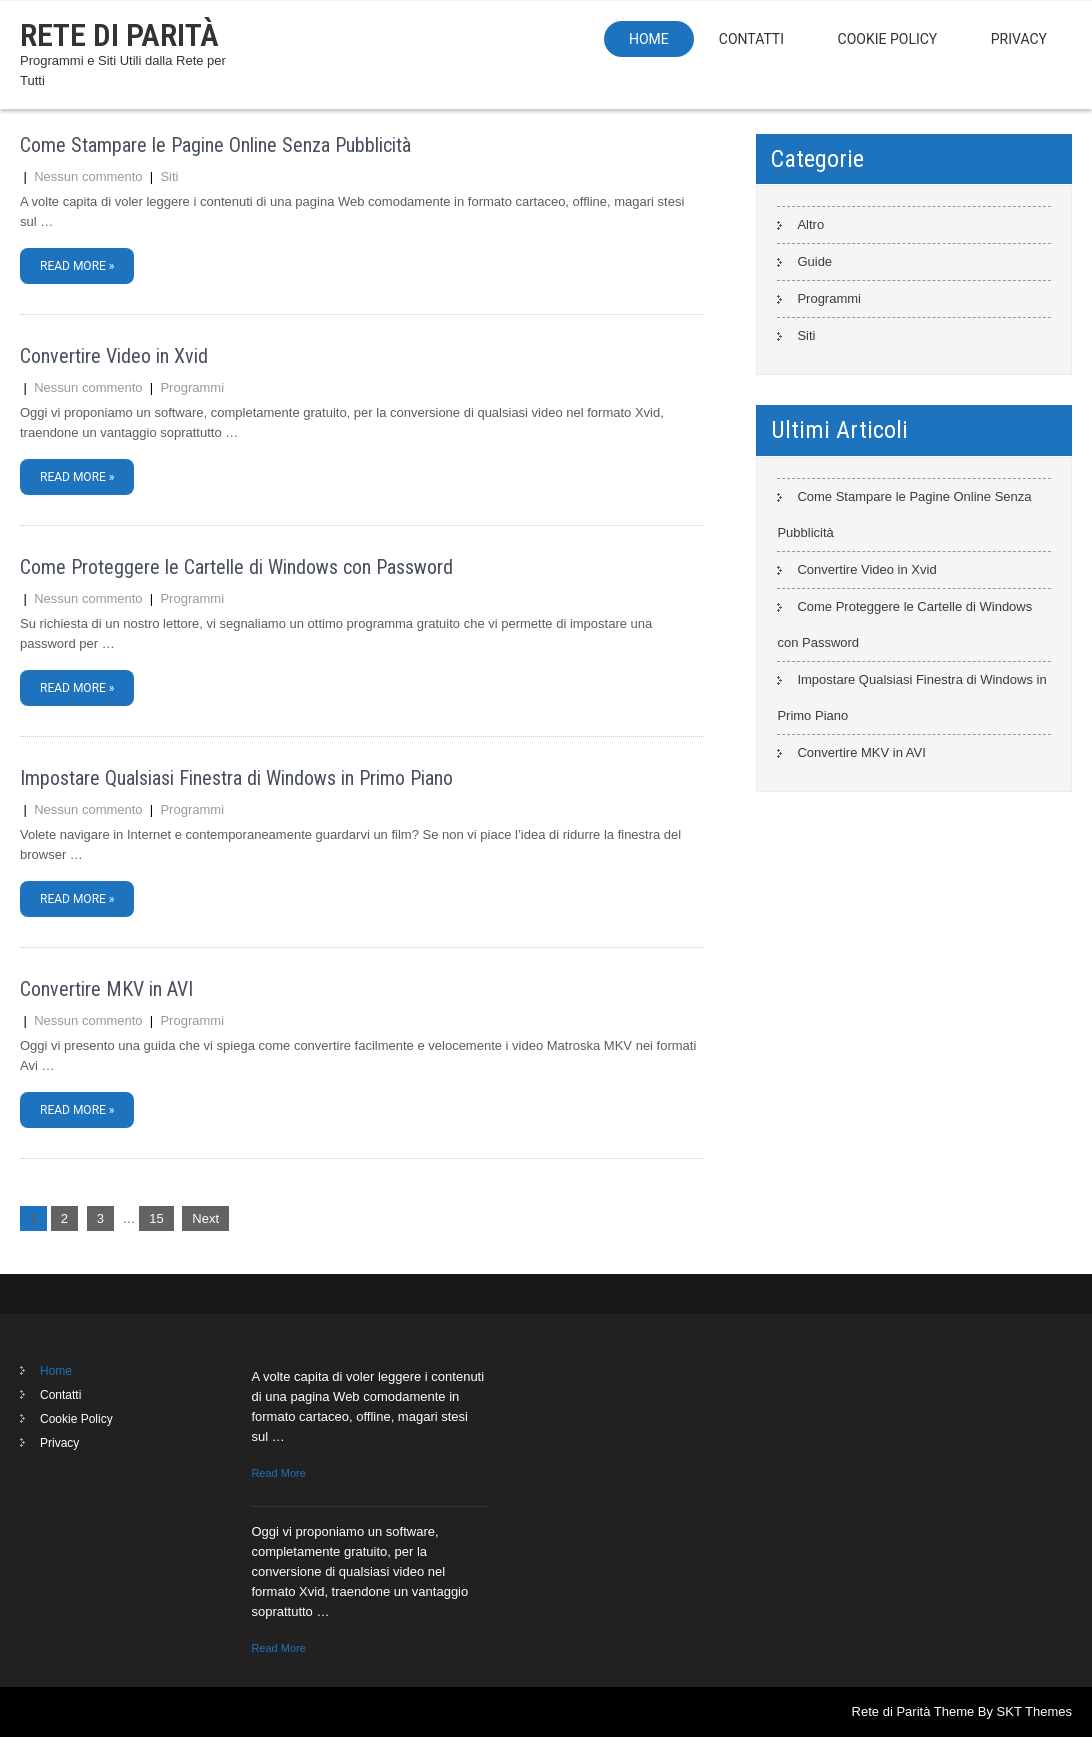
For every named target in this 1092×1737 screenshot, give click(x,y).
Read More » (77, 266)
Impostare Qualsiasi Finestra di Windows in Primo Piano (236, 778)
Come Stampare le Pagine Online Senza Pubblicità (215, 145)
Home (649, 39)
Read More (278, 1473)
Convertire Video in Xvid (114, 356)
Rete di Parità (119, 35)
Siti (169, 176)
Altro (810, 224)
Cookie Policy (888, 39)
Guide (814, 261)
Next (205, 1218)
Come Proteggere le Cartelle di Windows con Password (236, 567)
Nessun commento (88, 176)
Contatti (751, 39)
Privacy (1019, 39)
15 (156, 1218)
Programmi (192, 387)
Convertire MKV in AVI (106, 989)
